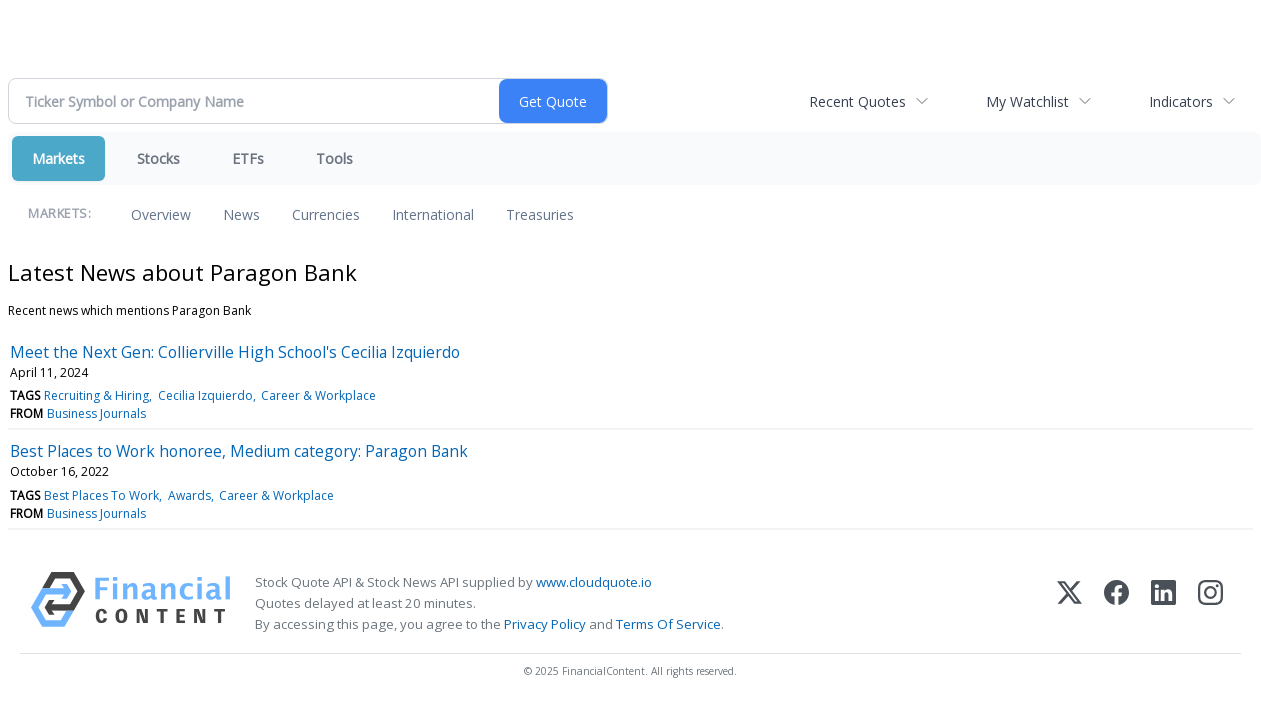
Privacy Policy (545, 624)
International (433, 214)
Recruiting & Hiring (96, 395)
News (241, 214)
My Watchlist (1027, 101)
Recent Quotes (857, 101)
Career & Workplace (318, 395)
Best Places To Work (101, 495)
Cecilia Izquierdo (205, 395)
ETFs (248, 158)
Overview (161, 214)
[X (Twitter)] (1069, 603)
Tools (334, 158)
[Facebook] (1116, 603)
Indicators (1181, 101)
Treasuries (540, 214)
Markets (58, 158)
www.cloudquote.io (594, 582)
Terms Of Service (668, 624)
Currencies (326, 214)
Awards (189, 495)
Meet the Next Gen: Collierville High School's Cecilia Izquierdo (235, 352)
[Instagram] (1210, 603)
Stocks (158, 158)
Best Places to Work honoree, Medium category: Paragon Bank (239, 451)
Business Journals (96, 413)
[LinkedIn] (1163, 603)
